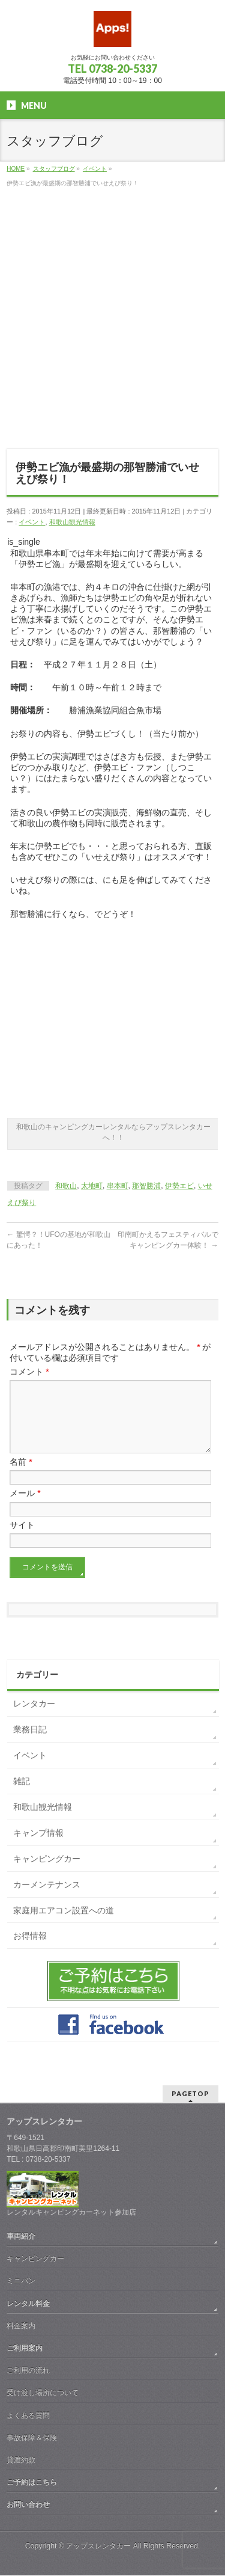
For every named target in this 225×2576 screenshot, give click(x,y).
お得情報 (30, 1950)
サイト (22, 1539)
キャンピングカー (46, 1873)
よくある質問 (28, 2416)
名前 (21, 1476)
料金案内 (21, 2326)
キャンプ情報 (38, 1847)
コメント (29, 1371)
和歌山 (66, 1186)
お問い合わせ (28, 2505)
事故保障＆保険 (32, 2438)
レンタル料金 (28, 2304)
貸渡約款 (21, 2460)
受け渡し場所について (43, 2393)
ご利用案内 (25, 2348)
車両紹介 (21, 2237)
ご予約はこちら (32, 2483)
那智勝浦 (146, 1186)
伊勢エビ (179, 1186)
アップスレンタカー (98, 2546)
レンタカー (34, 1718)
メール (25, 1507)
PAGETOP (190, 2094)
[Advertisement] (112, 325)
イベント (32, 522)
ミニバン (21, 2281)
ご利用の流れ (28, 2371)
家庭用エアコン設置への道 (63, 1925)
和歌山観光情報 (72, 522)
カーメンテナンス (46, 1899)
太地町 (92, 1186)
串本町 (117, 1186)
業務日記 (30, 1744)
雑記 (21, 1795)
